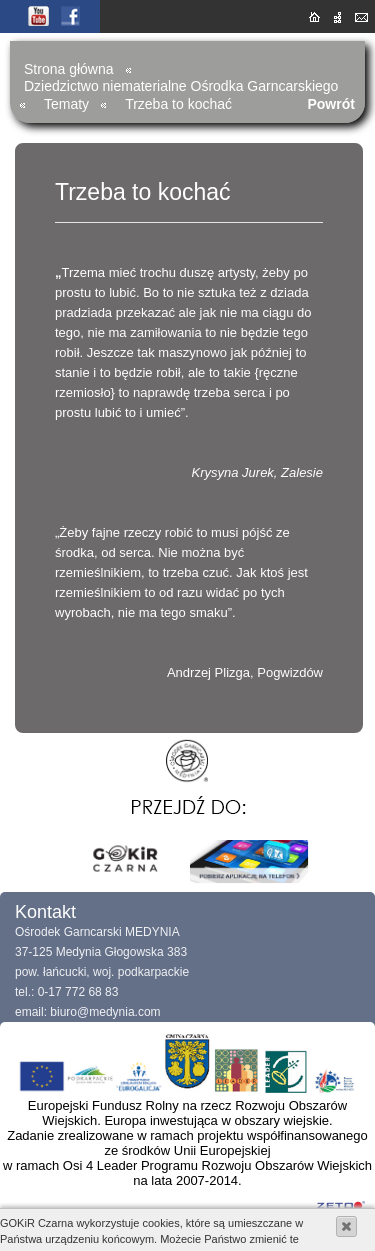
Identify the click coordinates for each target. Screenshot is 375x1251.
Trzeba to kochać (178, 104)
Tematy (66, 104)
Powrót (331, 104)
